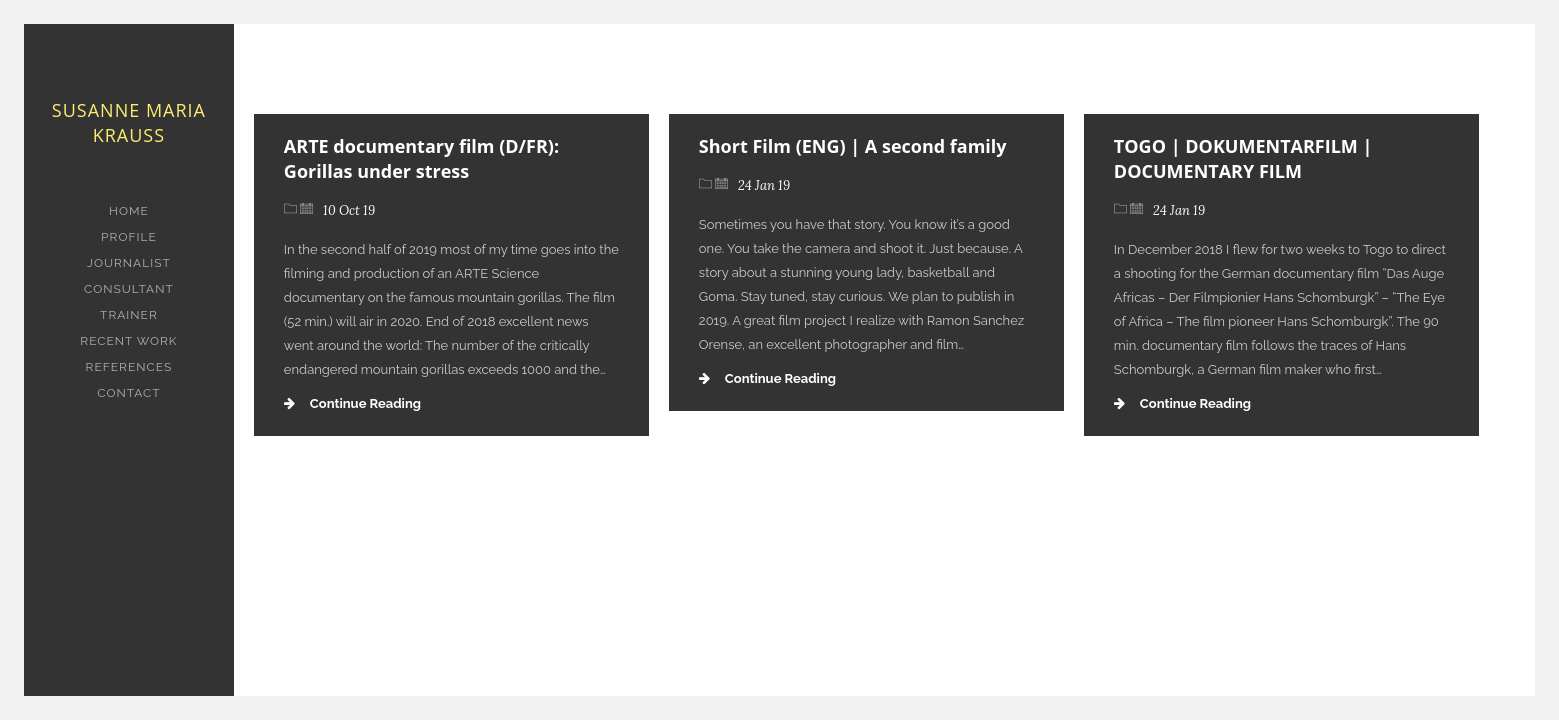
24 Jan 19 (764, 185)
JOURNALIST (129, 263)
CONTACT (128, 393)
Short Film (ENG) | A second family (853, 146)
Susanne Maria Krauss (129, 122)
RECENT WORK (128, 341)
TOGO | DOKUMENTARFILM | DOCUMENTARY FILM (1243, 158)
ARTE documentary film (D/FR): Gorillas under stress (421, 158)
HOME (129, 211)
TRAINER (129, 315)
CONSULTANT (129, 289)
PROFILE (129, 237)
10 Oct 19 (349, 210)
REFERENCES (129, 367)
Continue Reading (352, 403)
